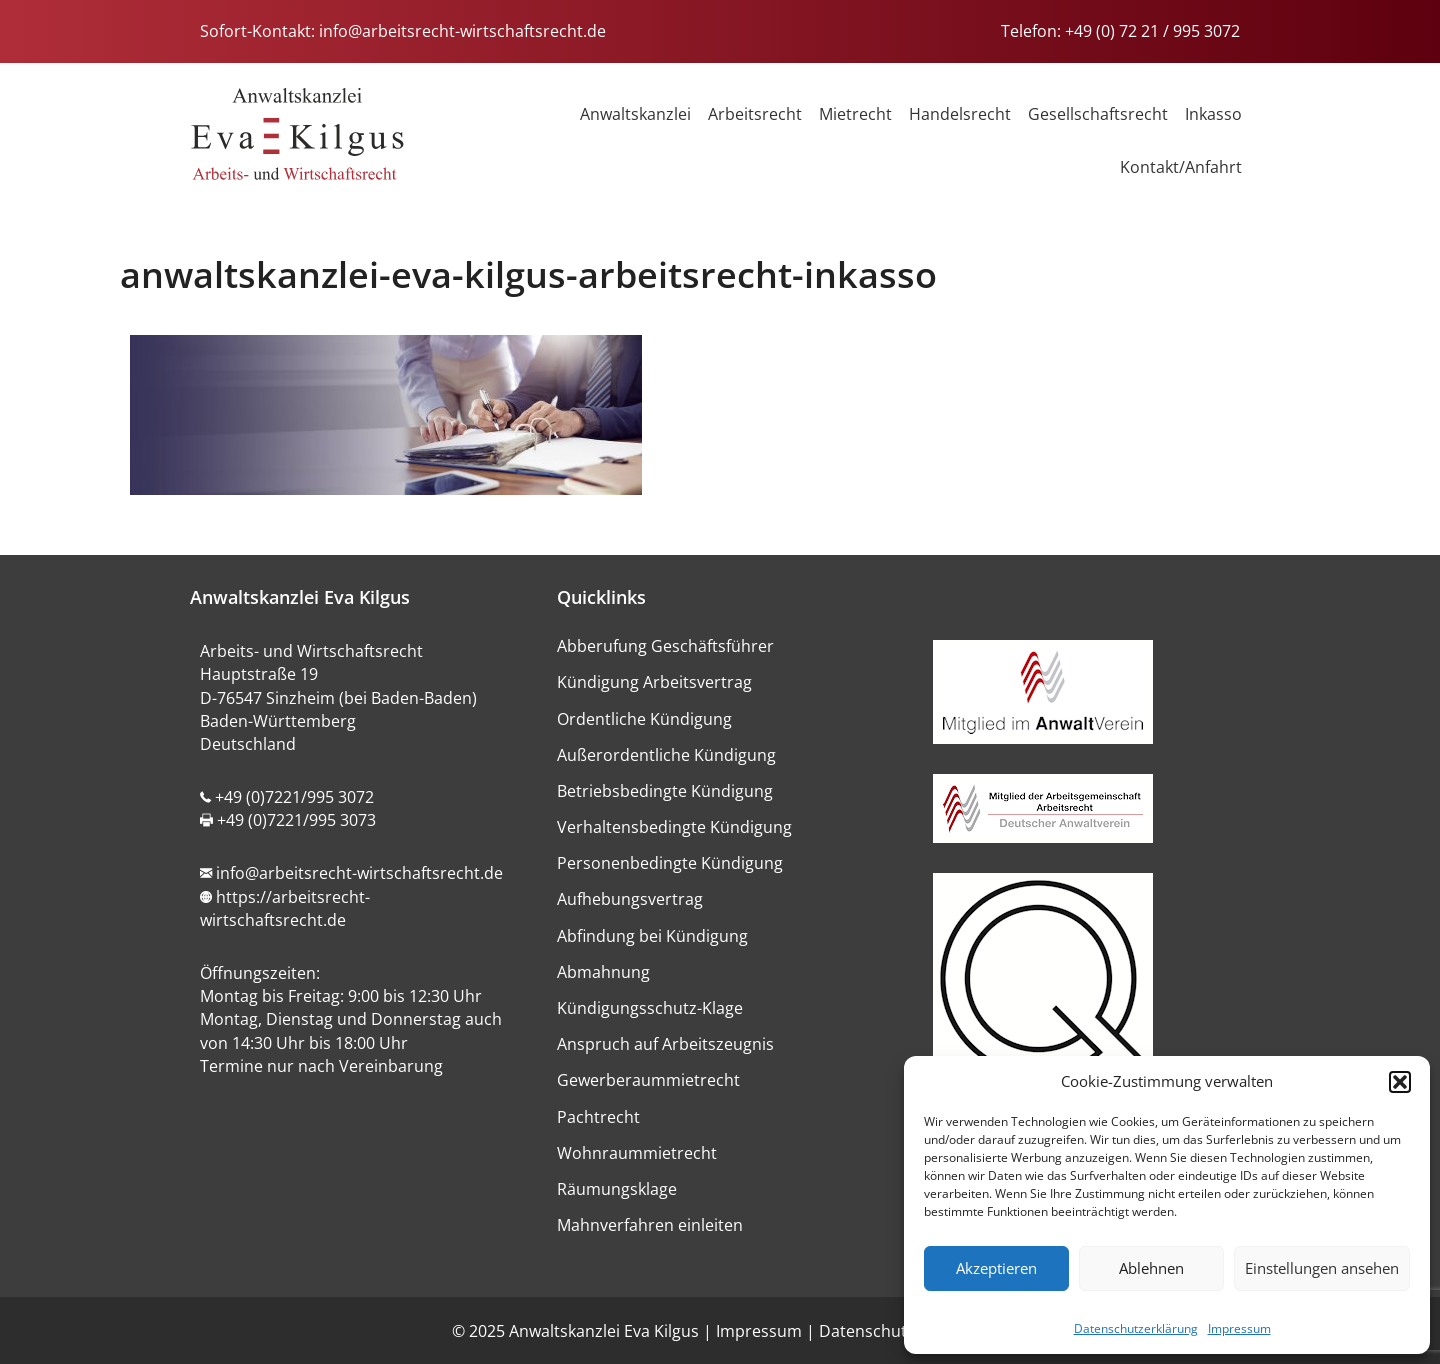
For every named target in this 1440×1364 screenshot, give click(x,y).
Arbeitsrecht (755, 114)
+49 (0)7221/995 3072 (294, 797)
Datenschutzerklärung (1136, 1328)
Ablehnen (1151, 1268)
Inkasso (1213, 114)
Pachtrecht (598, 1117)
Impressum (1239, 1328)
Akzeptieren (996, 1268)
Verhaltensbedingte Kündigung (674, 827)
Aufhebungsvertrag (630, 899)
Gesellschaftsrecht (1098, 114)
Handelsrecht (960, 114)
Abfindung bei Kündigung (652, 936)
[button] (1400, 1082)
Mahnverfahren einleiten (650, 1225)
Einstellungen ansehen (1322, 1268)
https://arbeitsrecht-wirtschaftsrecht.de (285, 908)
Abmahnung (603, 972)
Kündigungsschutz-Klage (650, 1008)
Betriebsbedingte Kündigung (665, 791)
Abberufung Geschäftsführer (665, 646)
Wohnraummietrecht (637, 1153)
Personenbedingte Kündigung (670, 863)
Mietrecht (855, 114)
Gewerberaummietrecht (648, 1080)
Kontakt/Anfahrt (1181, 167)
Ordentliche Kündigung (644, 719)
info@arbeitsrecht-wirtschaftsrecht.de (462, 31)
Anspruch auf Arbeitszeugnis (665, 1044)
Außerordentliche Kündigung (666, 755)
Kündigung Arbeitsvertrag (654, 682)
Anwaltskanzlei (635, 114)
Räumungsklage (617, 1189)
